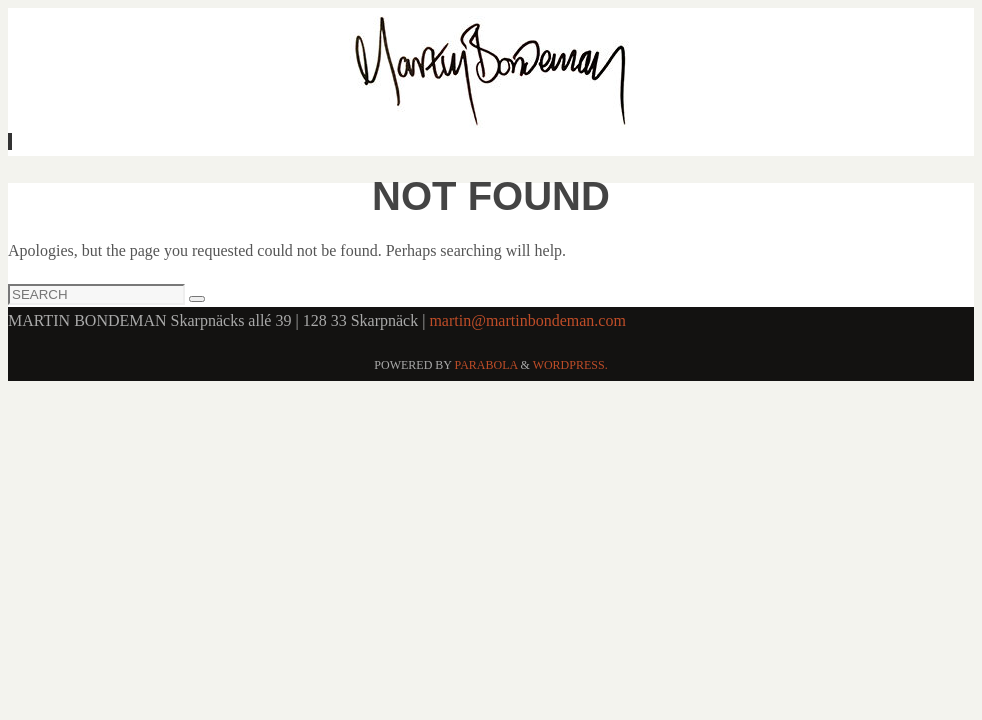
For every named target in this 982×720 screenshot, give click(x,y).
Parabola (486, 365)
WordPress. (570, 365)
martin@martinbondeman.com (527, 320)
